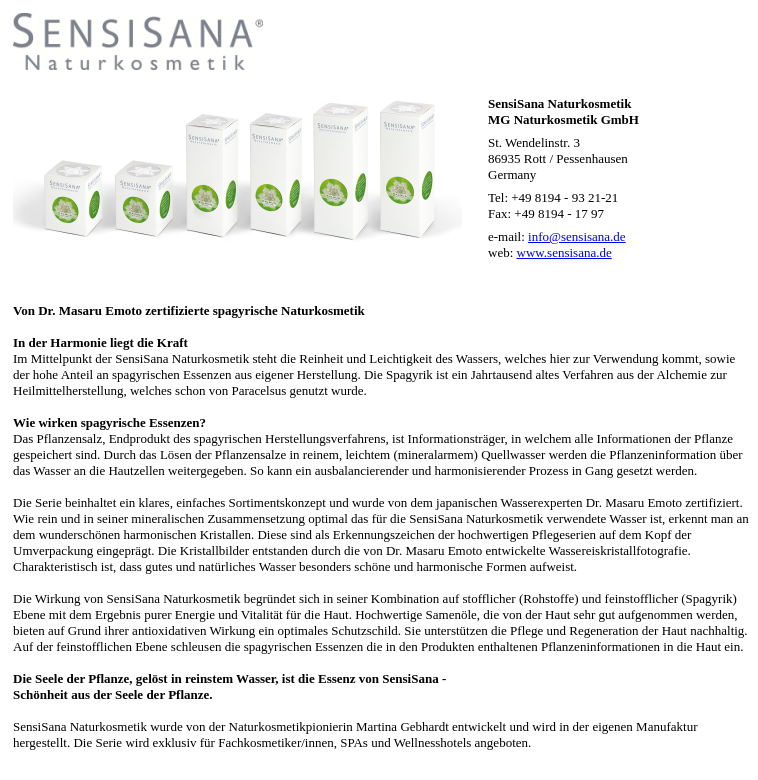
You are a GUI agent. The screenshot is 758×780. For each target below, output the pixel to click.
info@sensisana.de (577, 236)
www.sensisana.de (564, 252)
